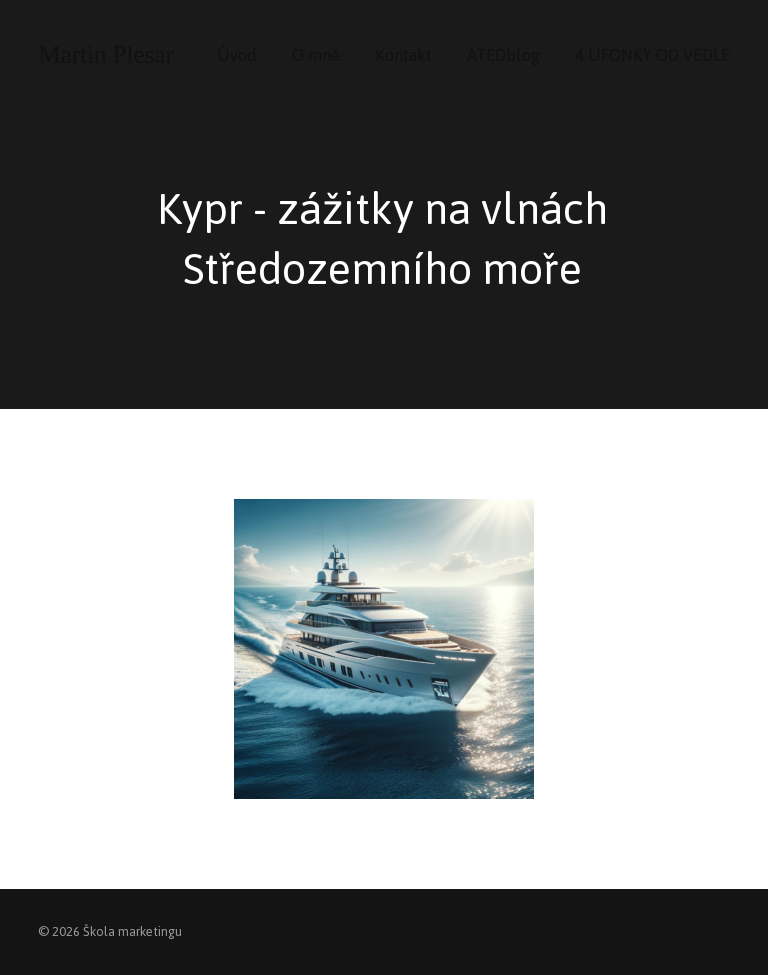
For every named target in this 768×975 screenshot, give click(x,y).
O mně (316, 55)
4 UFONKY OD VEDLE (652, 55)
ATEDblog (503, 55)
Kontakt (403, 55)
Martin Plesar (105, 54)
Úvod (237, 55)
